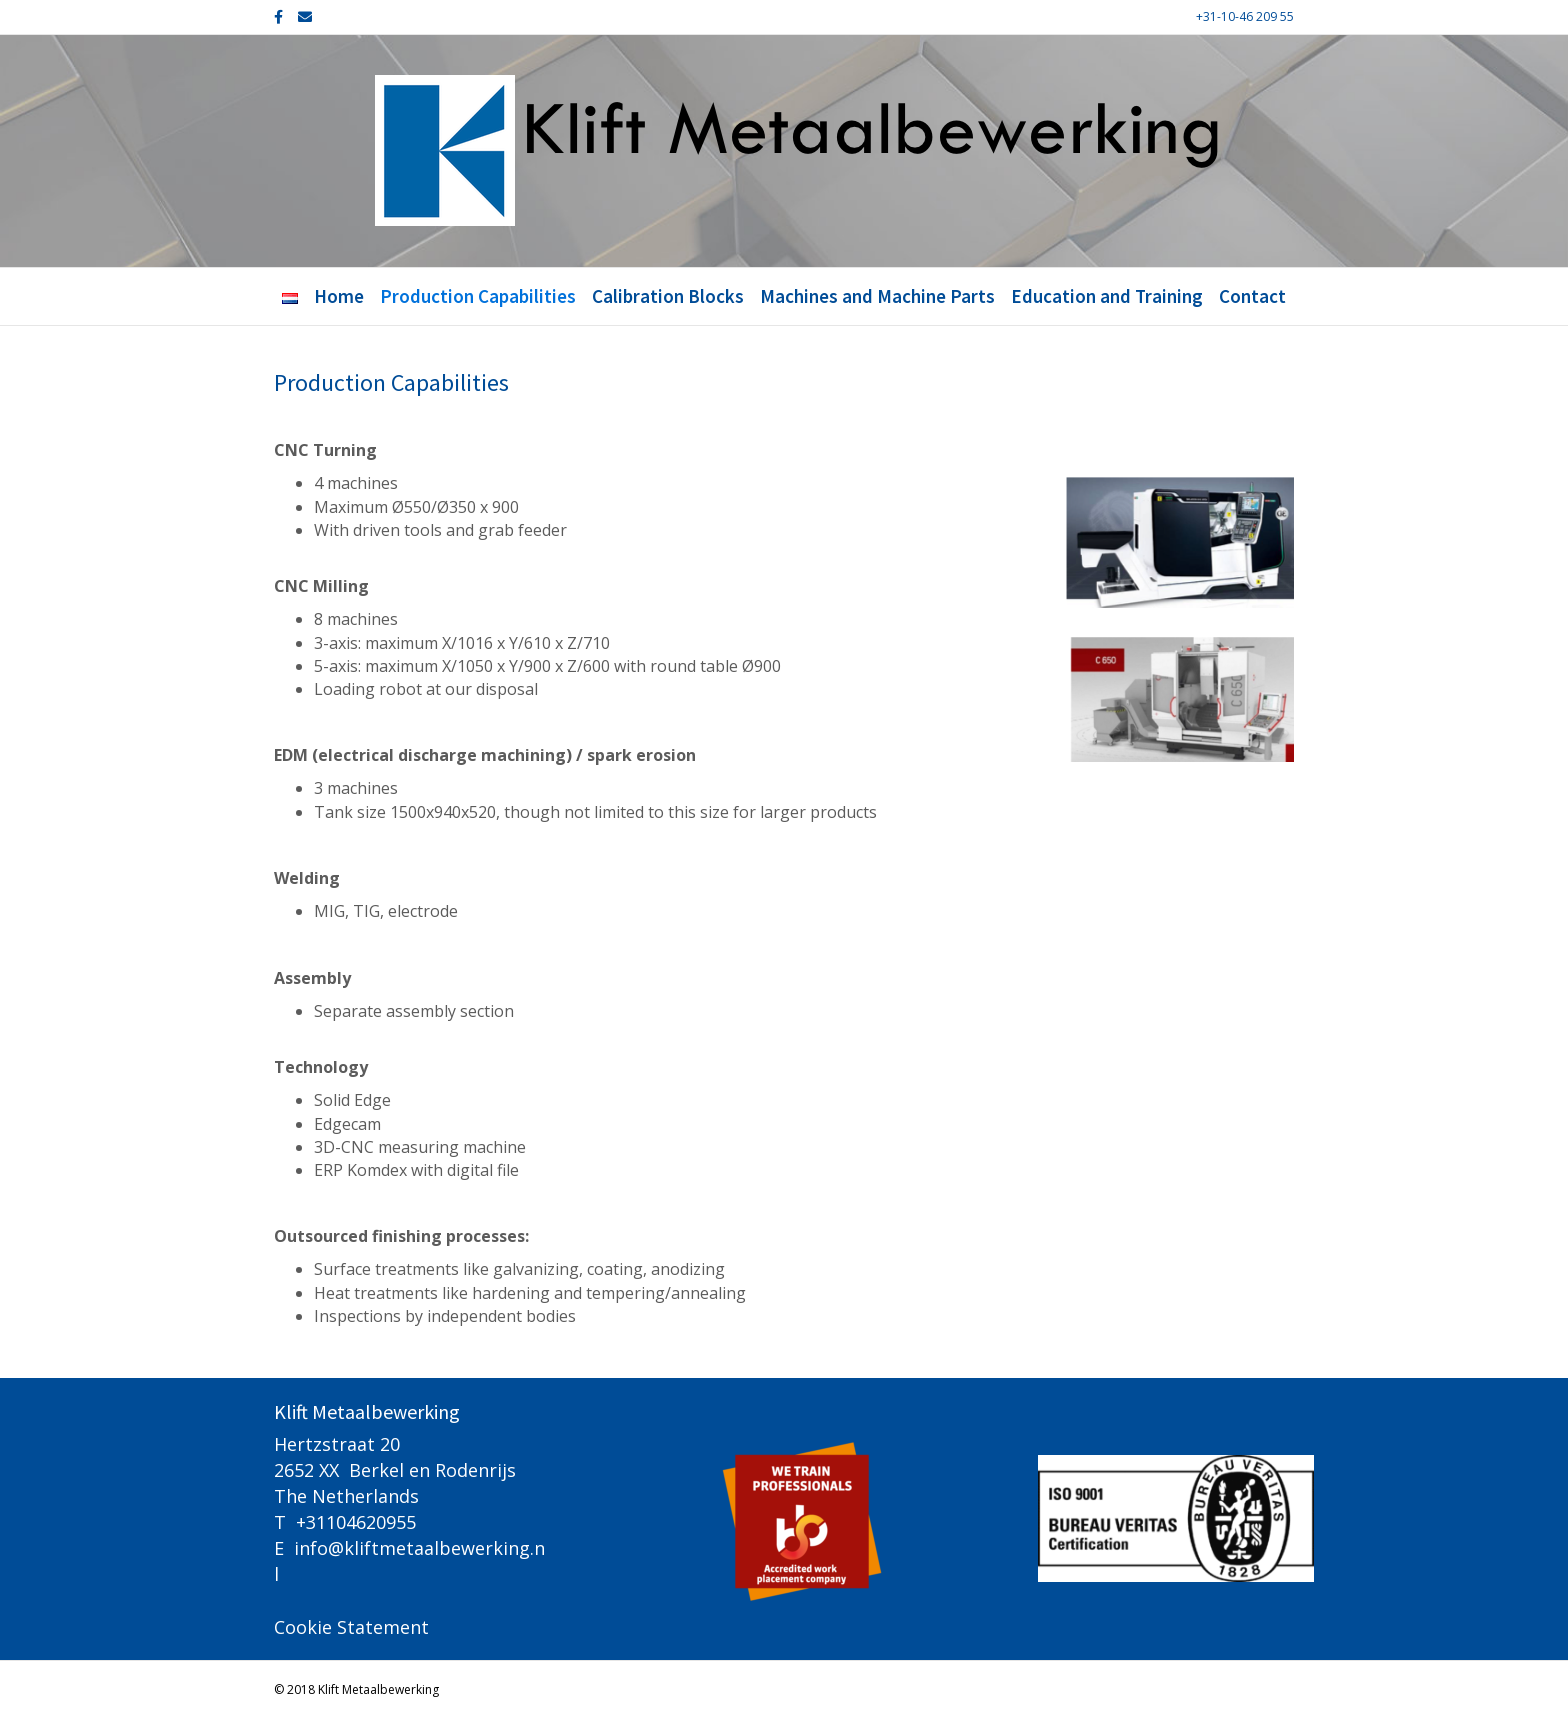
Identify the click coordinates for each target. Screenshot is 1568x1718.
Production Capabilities (478, 296)
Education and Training (1107, 296)
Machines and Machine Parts (877, 296)
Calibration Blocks (668, 296)
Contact (1252, 296)
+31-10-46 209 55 (1245, 16)
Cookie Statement (351, 1627)
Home (339, 296)
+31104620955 (356, 1522)
